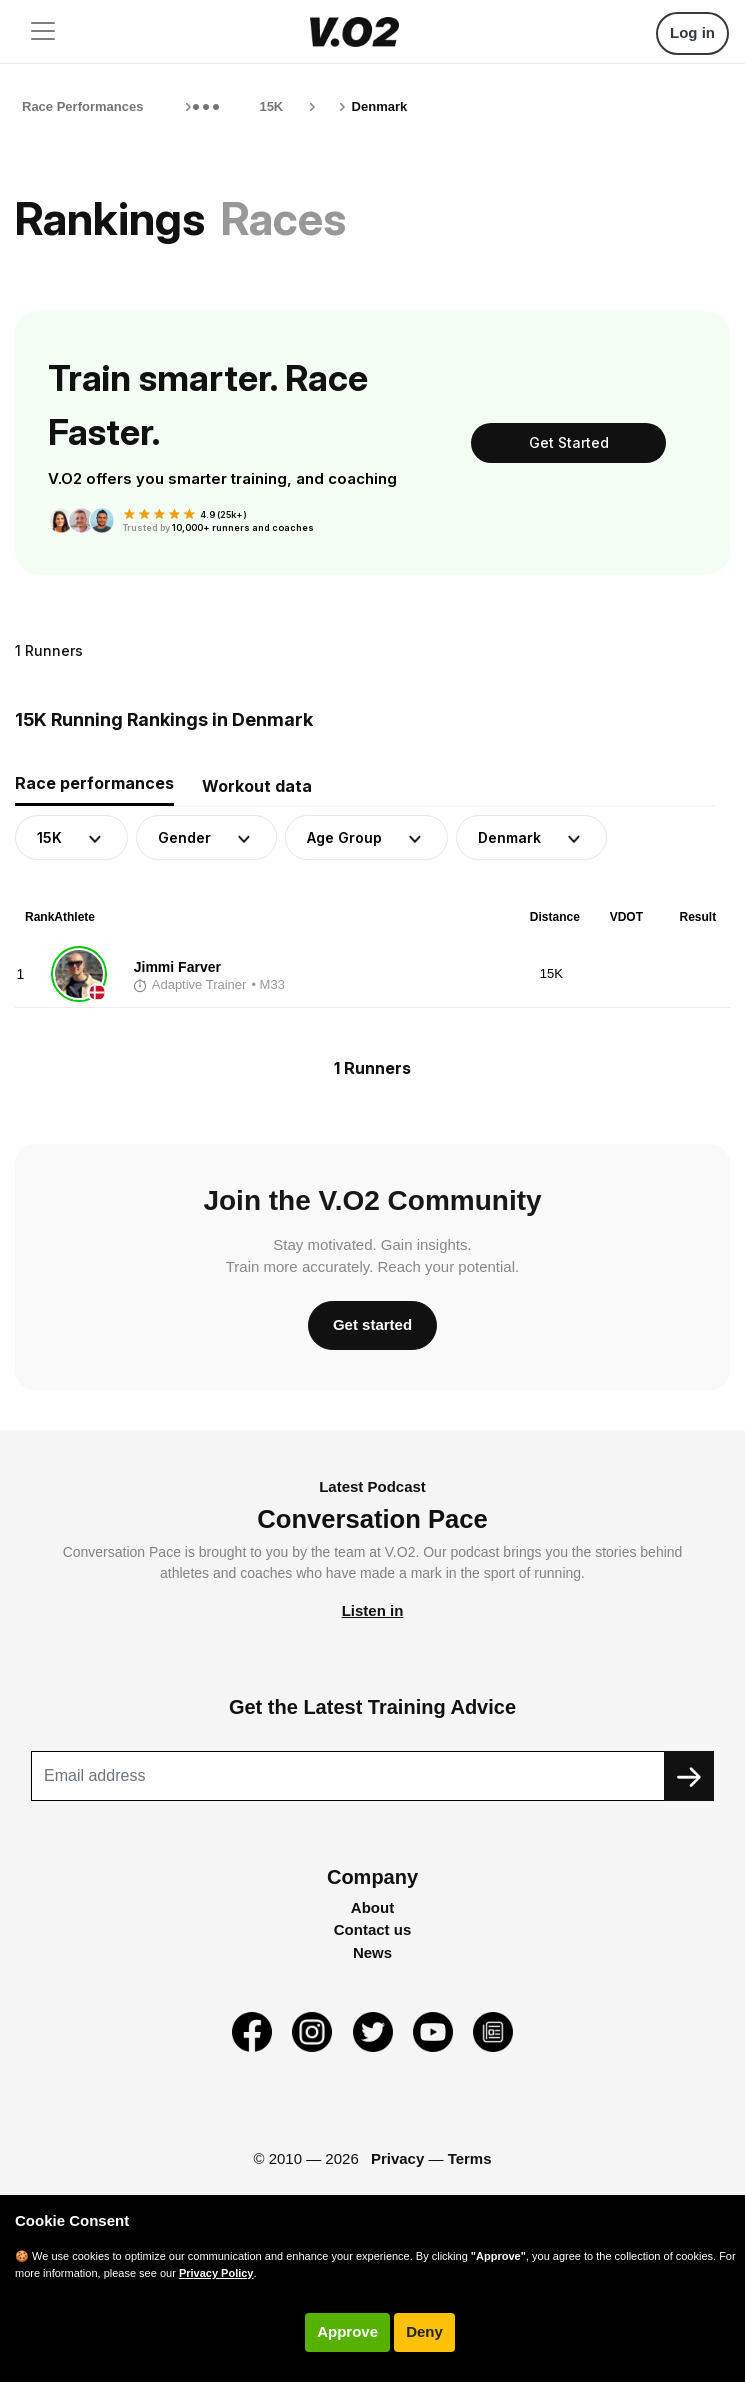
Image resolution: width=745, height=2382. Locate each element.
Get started (372, 1324)
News (372, 1952)
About (372, 1907)
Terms (470, 2158)
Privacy (397, 2158)
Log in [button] (692, 32)
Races (283, 218)
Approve (347, 2331)
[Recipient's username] (348, 1776)
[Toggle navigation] (43, 31)
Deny (424, 2331)
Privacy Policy (216, 2273)
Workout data (257, 786)
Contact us (373, 1929)
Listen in (373, 1610)
